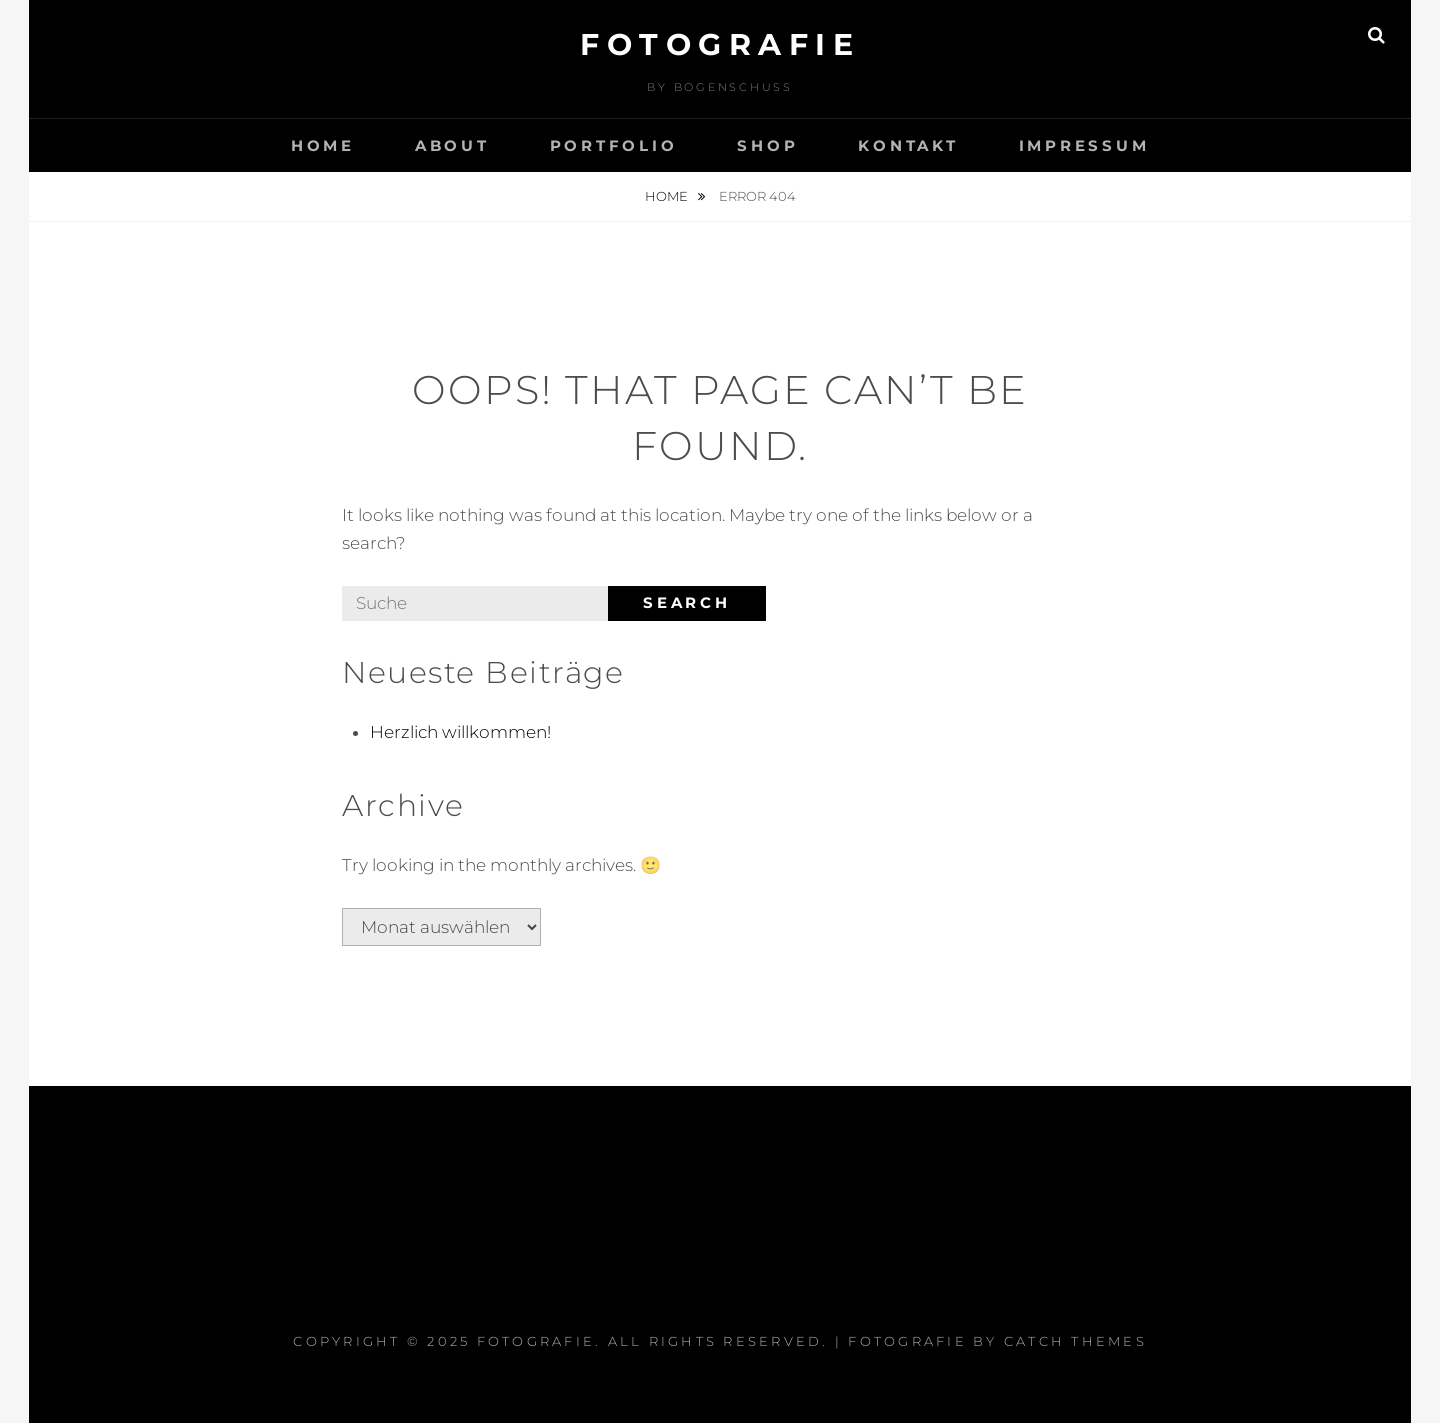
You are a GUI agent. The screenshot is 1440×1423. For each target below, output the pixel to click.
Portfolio (614, 145)
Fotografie (720, 44)
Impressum (1084, 145)
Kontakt (908, 145)
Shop (767, 145)
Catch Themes (1075, 1341)
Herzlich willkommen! (460, 732)
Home (323, 145)
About (452, 145)
